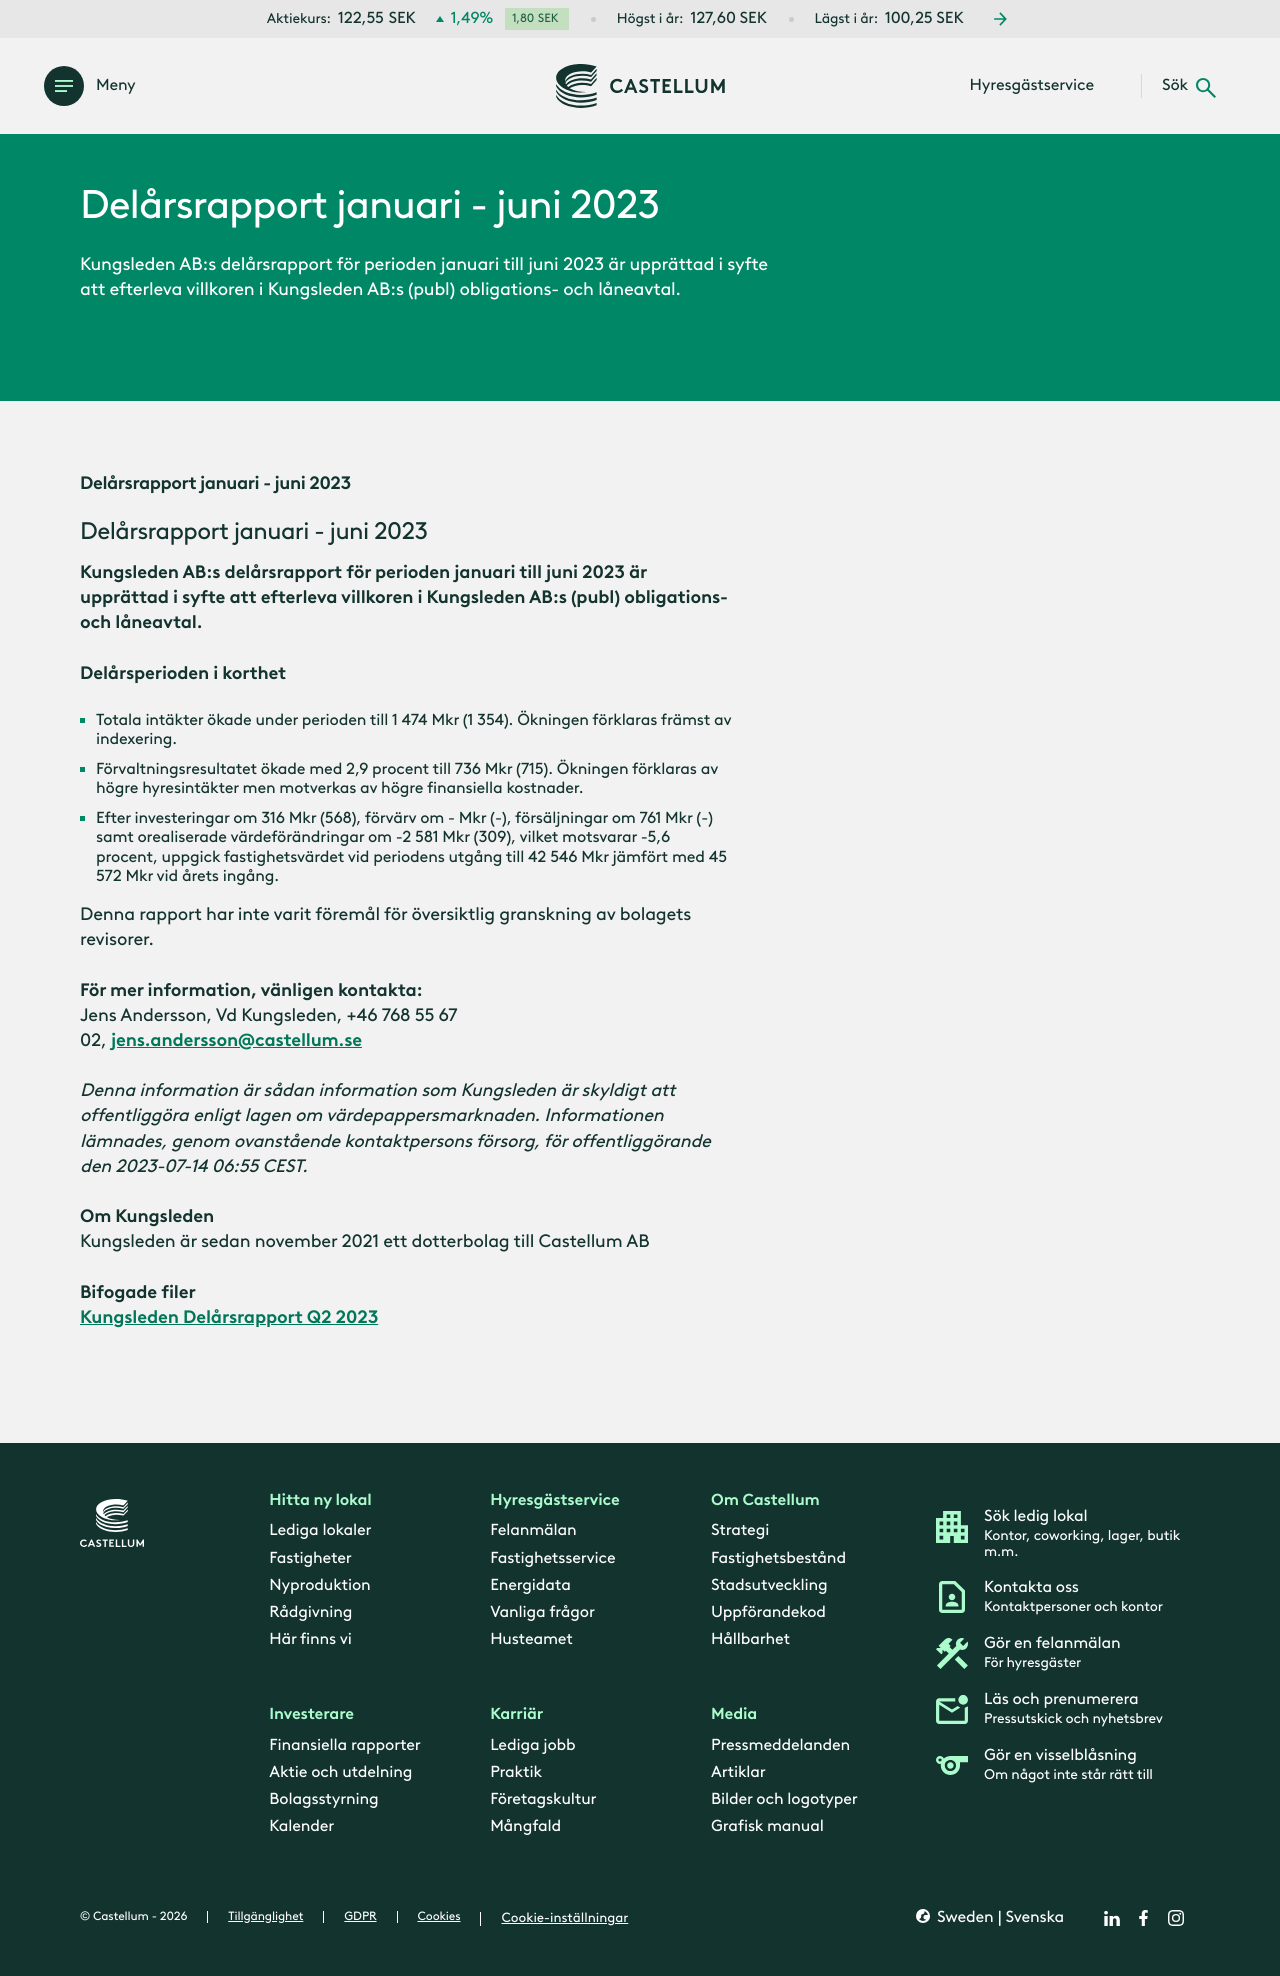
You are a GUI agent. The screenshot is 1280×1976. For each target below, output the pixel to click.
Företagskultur (543, 1799)
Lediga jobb (532, 1745)
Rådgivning (310, 1612)
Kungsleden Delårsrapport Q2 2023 (229, 1317)
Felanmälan (533, 1531)
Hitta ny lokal (320, 1500)
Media (734, 1715)
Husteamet (531, 1639)
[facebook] (1144, 1918)
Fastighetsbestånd (778, 1558)
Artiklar (738, 1772)
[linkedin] (1112, 1918)
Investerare (311, 1715)
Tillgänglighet (265, 1917)
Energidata (530, 1585)
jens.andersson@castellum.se (236, 1040)
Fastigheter (310, 1558)
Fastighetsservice (552, 1558)
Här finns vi (310, 1639)
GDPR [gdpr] (360, 1917)
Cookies (439, 1917)
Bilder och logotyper (784, 1799)
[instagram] (1176, 1918)
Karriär (516, 1715)
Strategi (740, 1531)
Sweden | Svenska (998, 1918)
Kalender (301, 1827)
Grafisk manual (767, 1827)
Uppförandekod (768, 1612)
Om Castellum (765, 1500)
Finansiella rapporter (344, 1745)
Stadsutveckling (769, 1585)
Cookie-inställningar (564, 1918)
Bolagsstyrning (323, 1799)
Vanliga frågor (542, 1612)
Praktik (516, 1772)
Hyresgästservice (554, 1500)
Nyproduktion (319, 1585)
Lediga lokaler (320, 1531)
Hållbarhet (750, 1639)
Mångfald (525, 1827)
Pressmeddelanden (780, 1745)
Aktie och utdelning (340, 1772)
